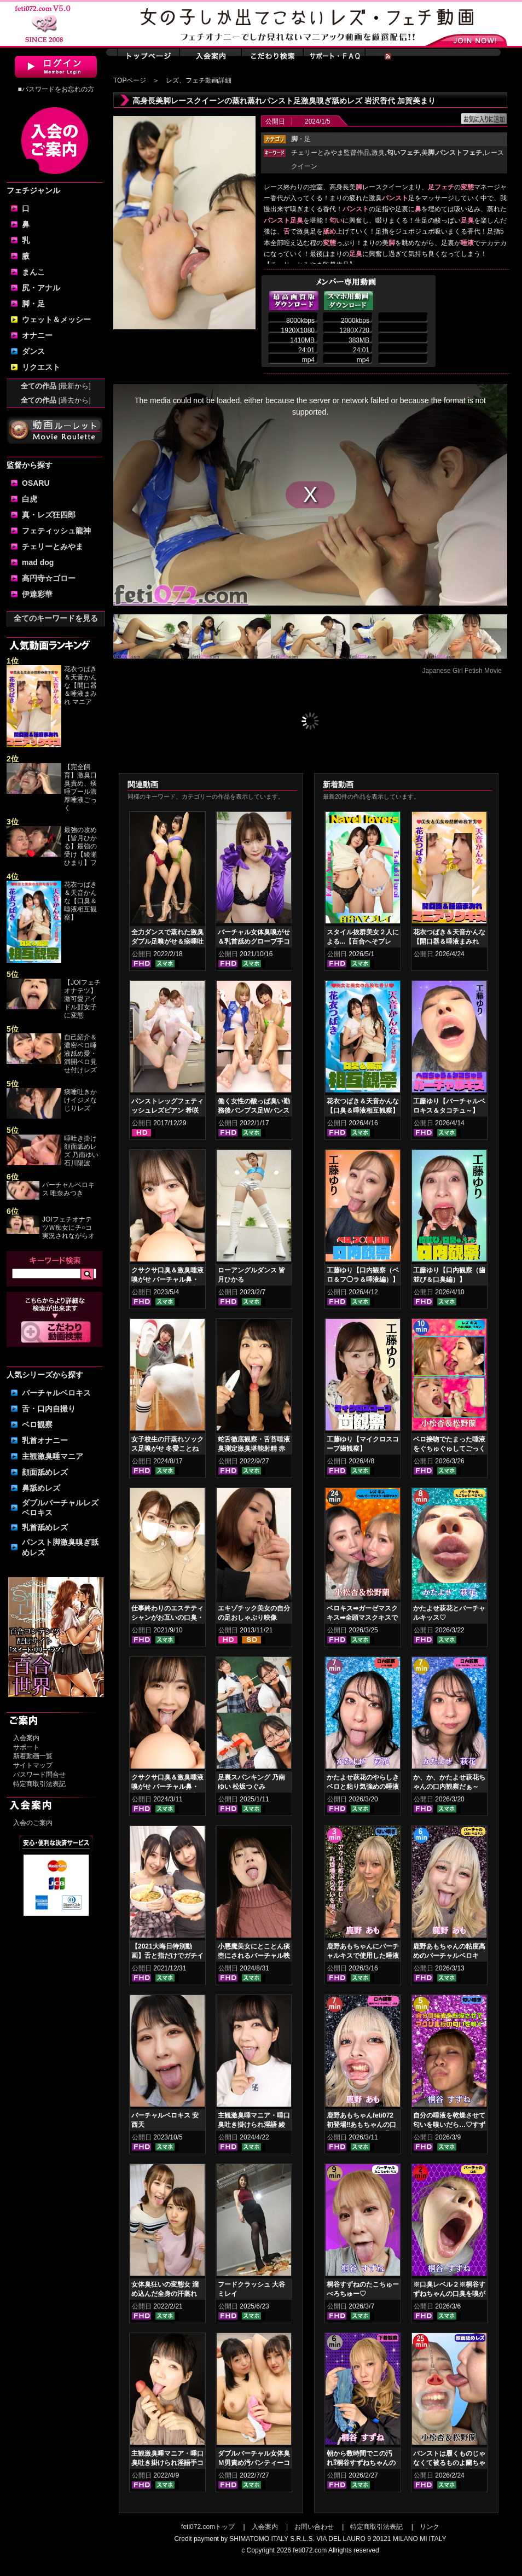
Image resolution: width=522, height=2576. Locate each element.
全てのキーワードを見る (56, 618)
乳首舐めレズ (45, 1527)
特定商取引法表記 (39, 1784)
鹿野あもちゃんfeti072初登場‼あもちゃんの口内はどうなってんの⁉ (361, 2125)
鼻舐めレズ (41, 1488)
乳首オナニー (45, 1440)
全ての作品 (56, 386)
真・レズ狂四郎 (49, 514)
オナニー (37, 335)
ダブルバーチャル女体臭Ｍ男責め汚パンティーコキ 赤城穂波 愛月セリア (254, 2463)
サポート (26, 1747)
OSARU (36, 483)
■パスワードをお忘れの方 (56, 89)
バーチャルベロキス (56, 1392)
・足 (301, 139)
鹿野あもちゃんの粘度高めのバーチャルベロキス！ (449, 1956)
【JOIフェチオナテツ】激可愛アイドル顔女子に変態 (82, 999)
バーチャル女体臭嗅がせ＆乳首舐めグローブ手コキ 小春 (254, 941)
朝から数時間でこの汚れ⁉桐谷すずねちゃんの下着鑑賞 (361, 2463)
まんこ (33, 272)
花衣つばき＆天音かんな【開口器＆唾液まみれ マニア (80, 685)
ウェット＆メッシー (56, 319)
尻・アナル (41, 287)
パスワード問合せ (39, 1774)
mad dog (38, 562)
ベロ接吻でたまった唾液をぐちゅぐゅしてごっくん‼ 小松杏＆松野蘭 (449, 1448)
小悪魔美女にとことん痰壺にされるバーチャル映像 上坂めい (254, 1956)
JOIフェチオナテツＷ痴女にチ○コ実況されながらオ (68, 1228)
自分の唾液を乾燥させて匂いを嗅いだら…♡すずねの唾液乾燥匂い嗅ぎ (449, 2125)
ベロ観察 (37, 1424)
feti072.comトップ (208, 2527)
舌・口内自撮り (49, 1408)
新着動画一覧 (33, 1756)
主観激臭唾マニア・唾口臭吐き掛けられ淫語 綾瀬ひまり (254, 2125)
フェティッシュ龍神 (56, 530)
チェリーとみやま (52, 546)
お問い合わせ (314, 2527)
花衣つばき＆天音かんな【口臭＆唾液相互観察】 (80, 901)
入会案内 (26, 1738)
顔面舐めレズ (45, 1472)
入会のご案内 (33, 1823)
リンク (429, 2527)
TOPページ (129, 80)
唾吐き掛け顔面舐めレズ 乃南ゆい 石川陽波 (81, 1151)
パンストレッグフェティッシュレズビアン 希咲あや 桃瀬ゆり (167, 1110)
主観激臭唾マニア (52, 1456)
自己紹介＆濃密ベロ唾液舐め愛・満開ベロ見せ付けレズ (80, 1053)
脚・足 (33, 303)
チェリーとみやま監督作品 (330, 152)
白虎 (29, 499)
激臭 (378, 152)
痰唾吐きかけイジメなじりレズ (80, 1100)
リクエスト (41, 367)
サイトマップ (33, 1765)
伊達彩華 (37, 594)
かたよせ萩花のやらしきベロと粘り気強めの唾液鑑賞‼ (363, 1786)
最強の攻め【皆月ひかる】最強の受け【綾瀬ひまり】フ (80, 846)
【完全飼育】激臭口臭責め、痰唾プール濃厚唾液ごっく (80, 787)
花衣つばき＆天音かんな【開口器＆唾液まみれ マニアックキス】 (449, 941)
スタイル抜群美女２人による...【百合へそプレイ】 (363, 941)
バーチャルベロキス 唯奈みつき (68, 1189)
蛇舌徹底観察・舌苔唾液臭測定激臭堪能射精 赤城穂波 (254, 1448)
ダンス (33, 351)
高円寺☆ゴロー (49, 578)
